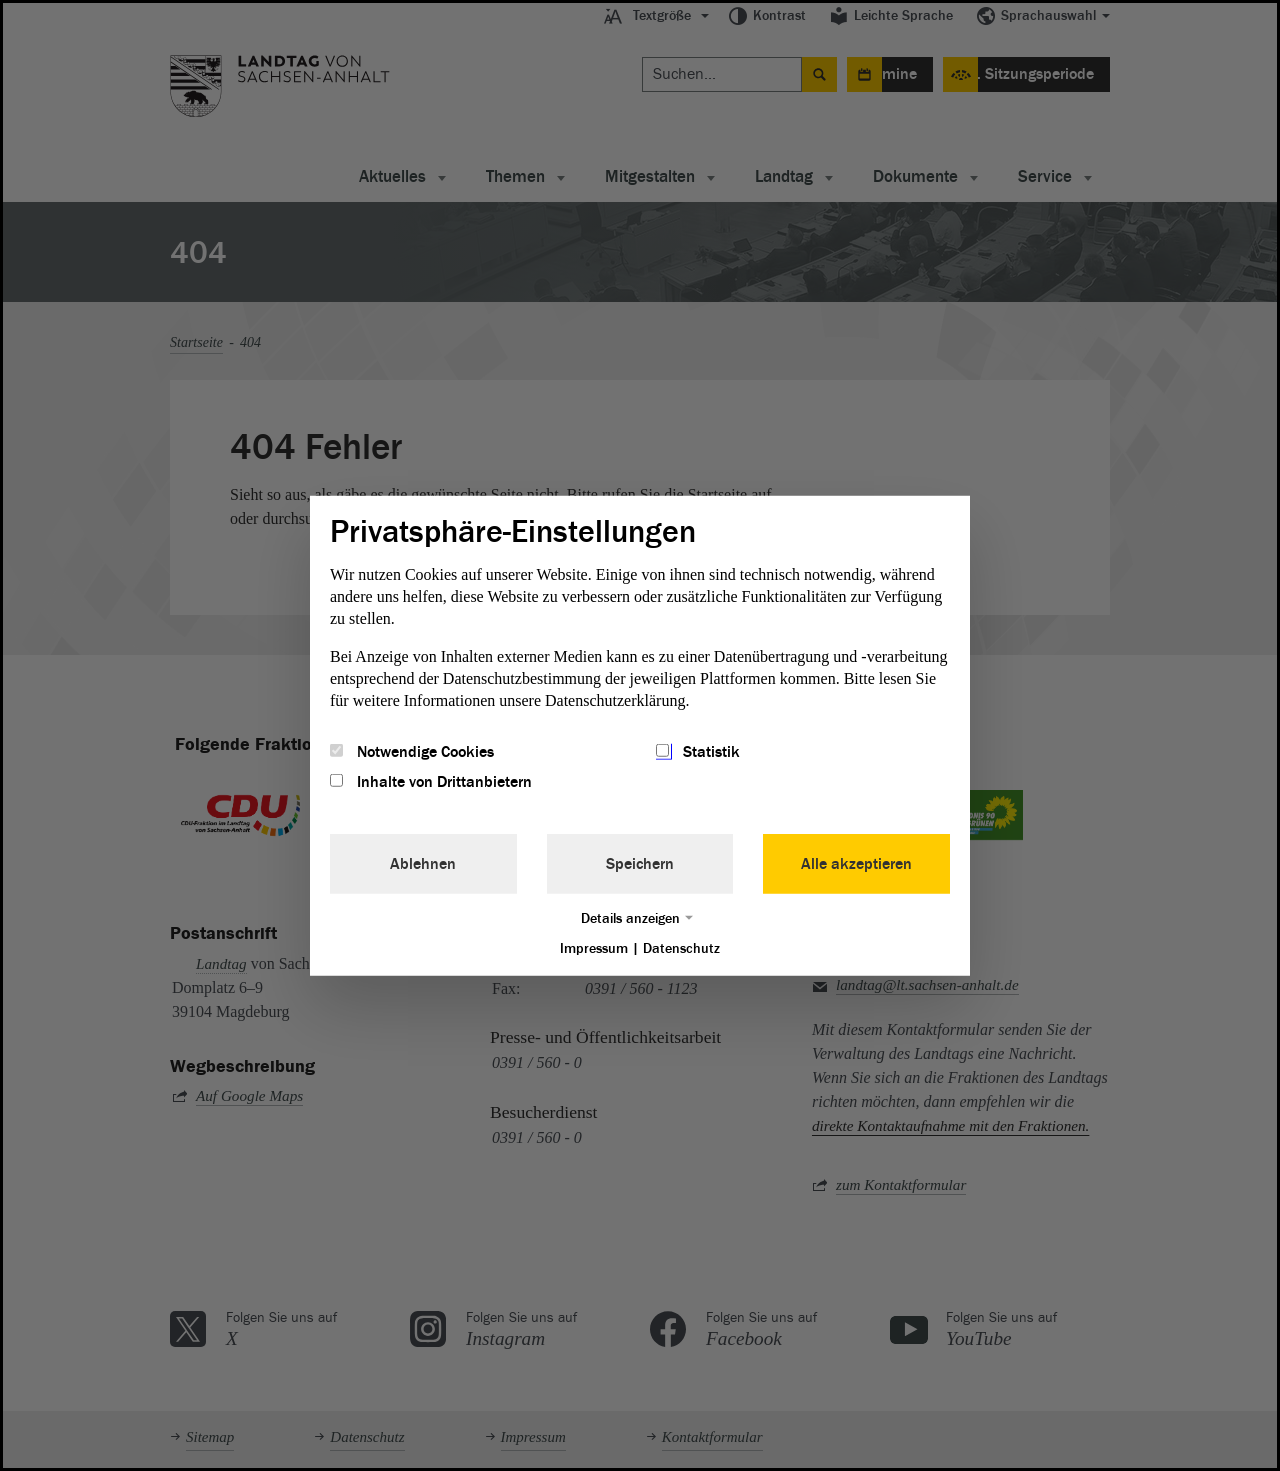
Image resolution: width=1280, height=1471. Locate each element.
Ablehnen (423, 864)
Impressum (594, 948)
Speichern (640, 864)
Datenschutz (681, 948)
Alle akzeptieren (856, 864)
